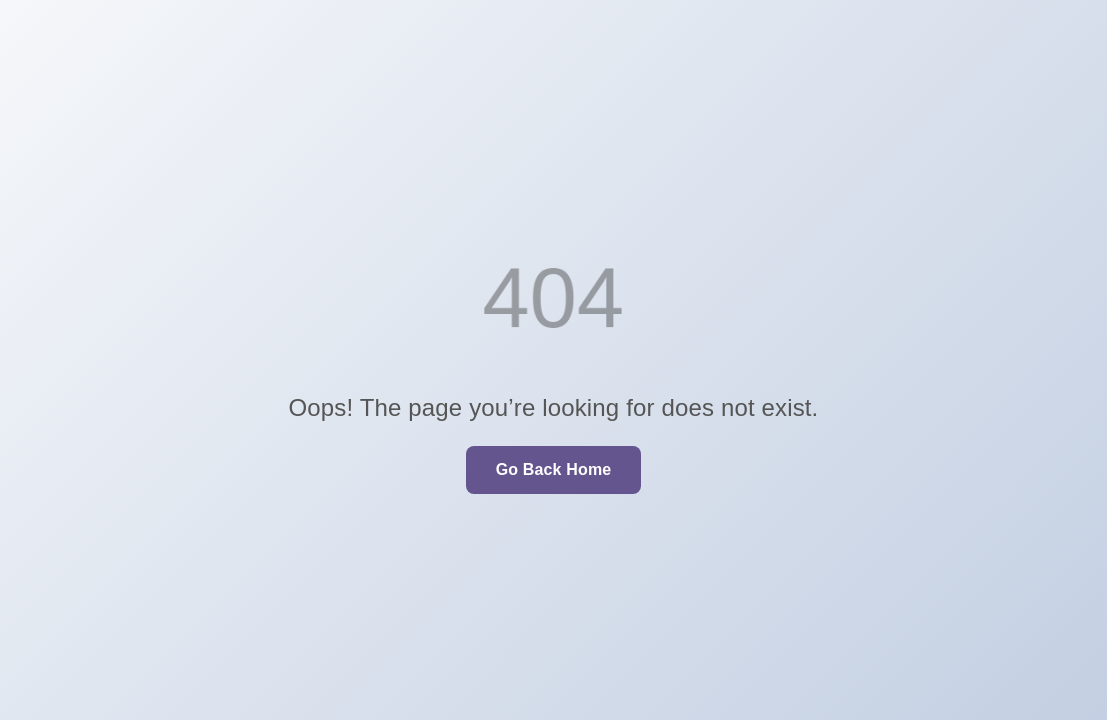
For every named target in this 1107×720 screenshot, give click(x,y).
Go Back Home (554, 469)
